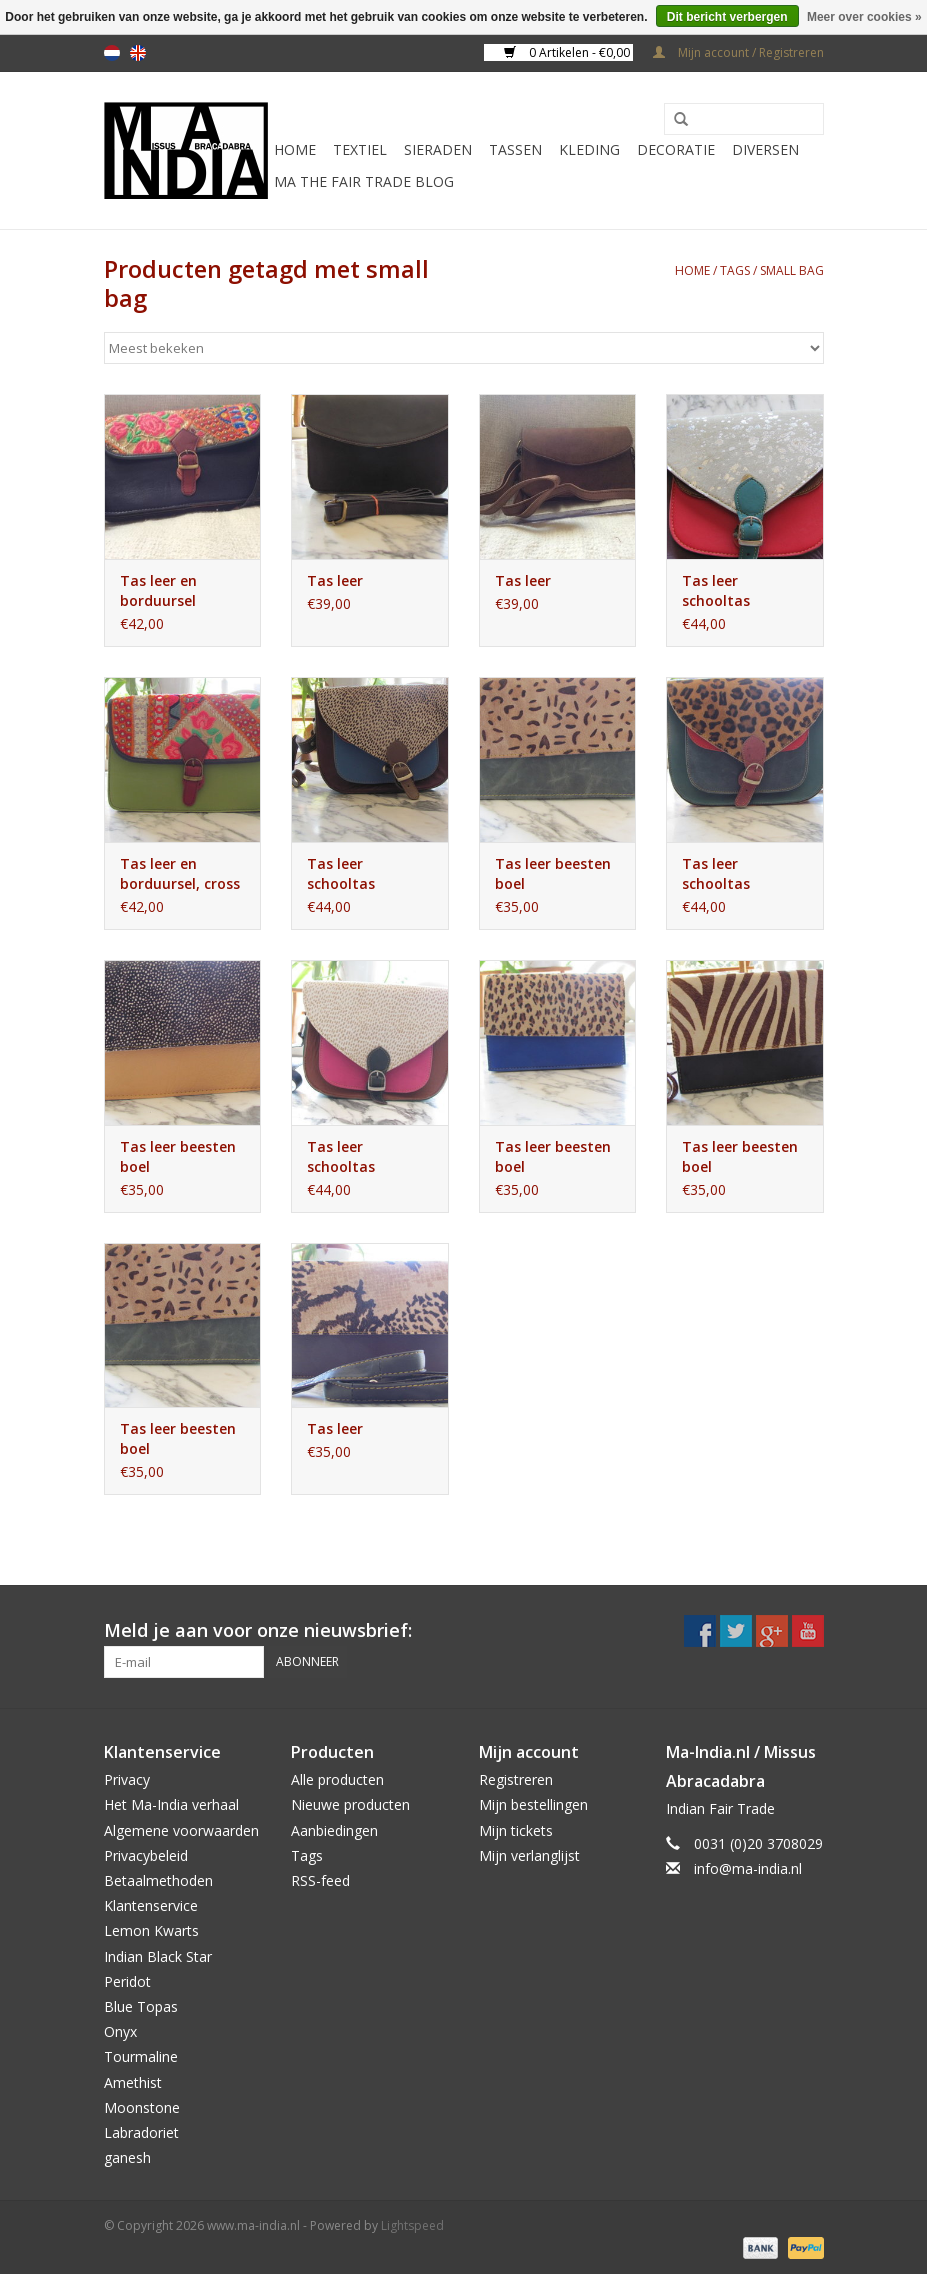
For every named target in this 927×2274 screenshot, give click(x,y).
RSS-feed (320, 1880)
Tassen (515, 149)
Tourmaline (141, 2056)
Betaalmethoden (158, 1880)
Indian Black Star (158, 1956)
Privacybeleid (146, 1855)
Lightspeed (412, 2225)
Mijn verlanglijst (529, 1855)
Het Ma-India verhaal (171, 1804)
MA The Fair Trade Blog (364, 181)
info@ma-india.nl (748, 1868)
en (138, 53)
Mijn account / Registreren (738, 52)
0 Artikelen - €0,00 (568, 52)
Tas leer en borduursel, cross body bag (180, 874)
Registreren (516, 1779)
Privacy (127, 1779)
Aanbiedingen (334, 1830)
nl (112, 53)
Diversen (765, 149)
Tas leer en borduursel (158, 590)
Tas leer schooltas (716, 590)
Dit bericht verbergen (727, 17)
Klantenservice (151, 1905)
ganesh (127, 2157)
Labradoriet (141, 2132)
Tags (735, 270)
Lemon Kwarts (151, 1930)
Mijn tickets (516, 1830)
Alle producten (337, 1779)
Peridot (127, 1981)
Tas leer (335, 580)
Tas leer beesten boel (553, 873)
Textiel (360, 149)
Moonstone (142, 2107)
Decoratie (676, 149)
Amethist (133, 2082)
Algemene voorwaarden (181, 1830)
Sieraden (438, 149)
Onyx (120, 2031)
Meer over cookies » (864, 17)
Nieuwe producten (350, 1804)
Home (295, 149)
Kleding (589, 149)
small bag (792, 270)
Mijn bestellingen (533, 1804)
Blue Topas (141, 2006)
